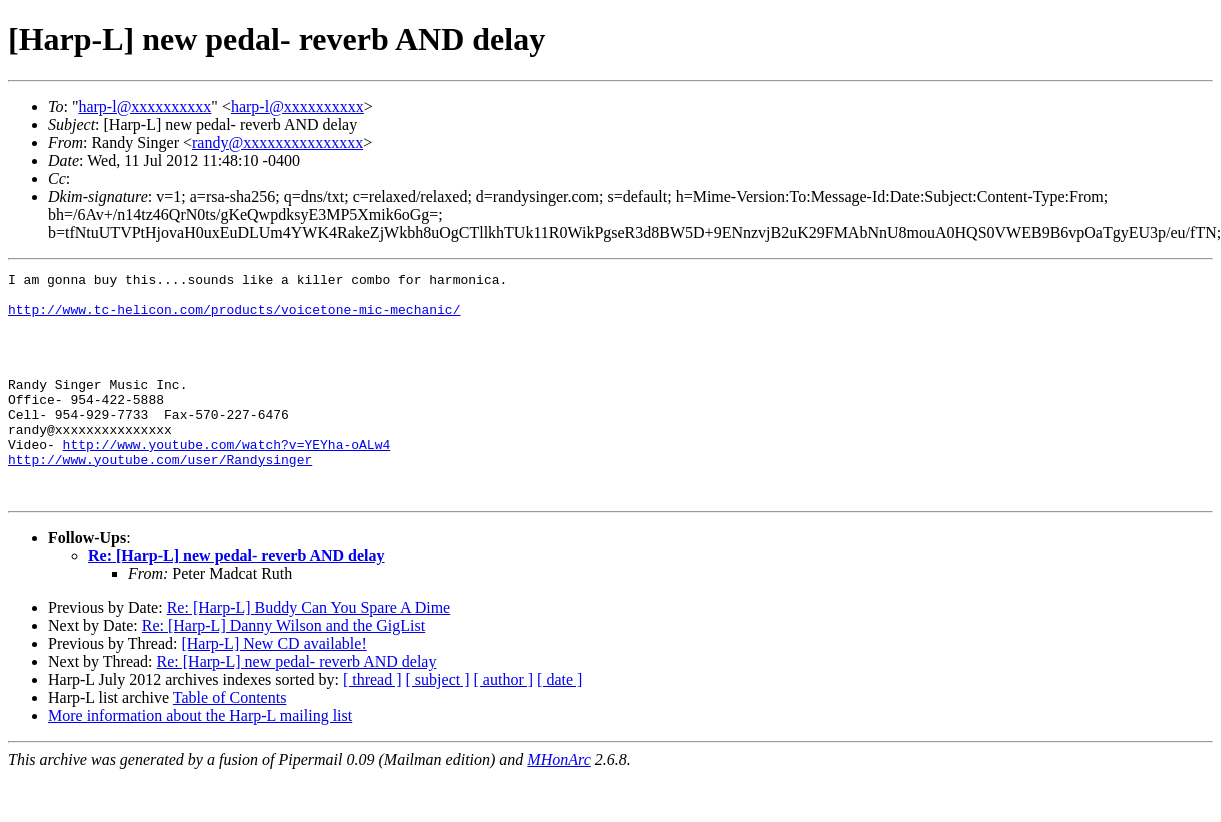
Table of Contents (230, 742)
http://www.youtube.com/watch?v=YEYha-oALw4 (227, 480)
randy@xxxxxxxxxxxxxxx (277, 142)
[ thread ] (372, 724)
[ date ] (559, 724)
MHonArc (558, 804)
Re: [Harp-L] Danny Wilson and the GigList (283, 670)
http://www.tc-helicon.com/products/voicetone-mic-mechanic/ (234, 318)
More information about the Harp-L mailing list (200, 760)
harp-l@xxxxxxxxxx (144, 106)
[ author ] (504, 724)
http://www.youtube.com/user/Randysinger (160, 498)
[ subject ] (438, 724)
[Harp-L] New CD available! (273, 688)
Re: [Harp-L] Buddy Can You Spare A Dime (309, 652)
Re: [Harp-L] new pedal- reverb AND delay (236, 600)
